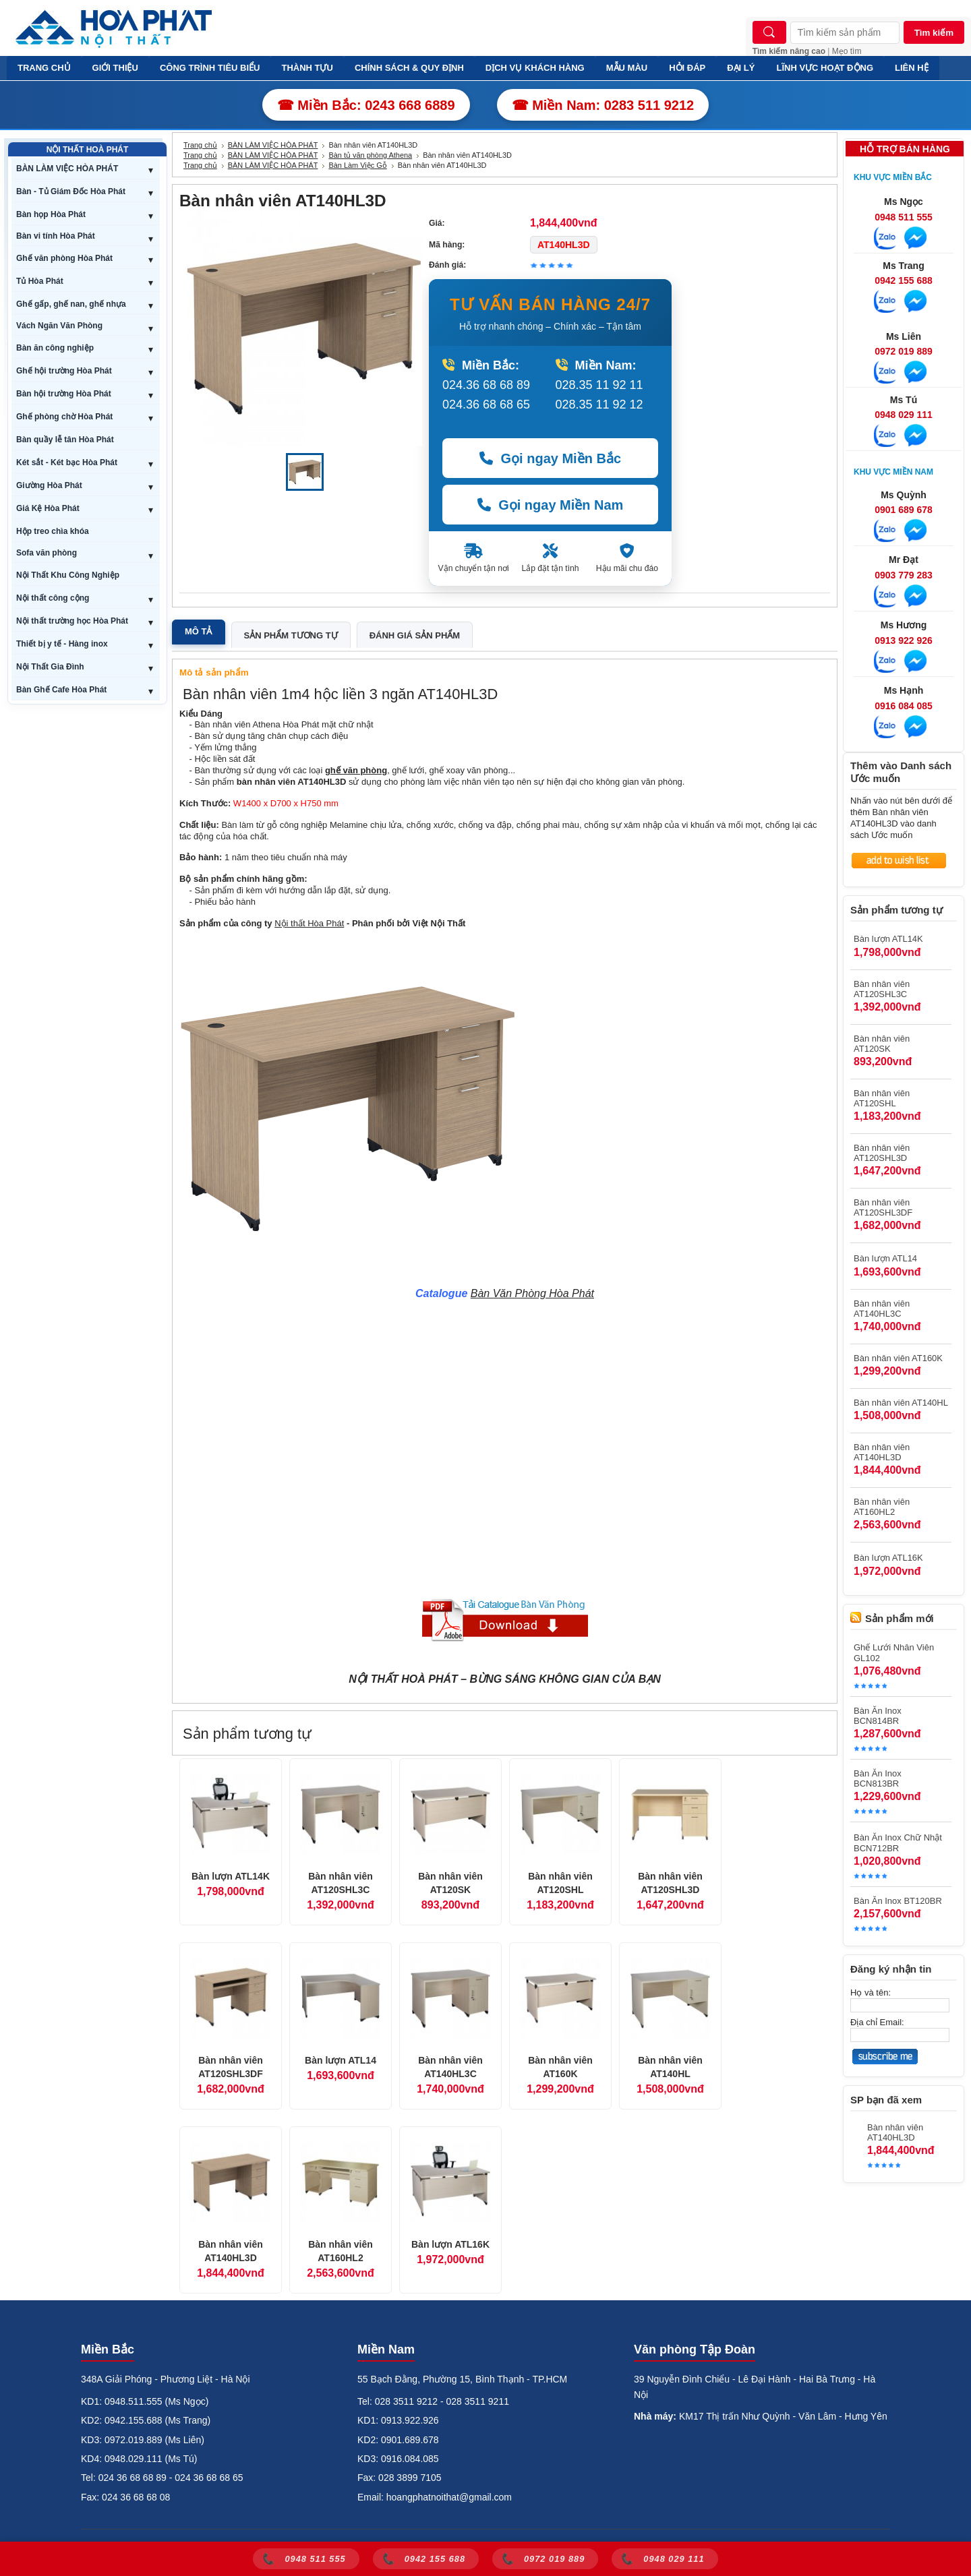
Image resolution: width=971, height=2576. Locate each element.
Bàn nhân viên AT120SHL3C (340, 1883)
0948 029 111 (904, 414)
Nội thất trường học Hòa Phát (72, 621)
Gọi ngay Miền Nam (550, 505)
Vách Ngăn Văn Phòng (59, 325)
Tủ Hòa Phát (39, 281)
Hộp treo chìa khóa (52, 531)
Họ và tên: (870, 1992)
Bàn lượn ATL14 (340, 2060)
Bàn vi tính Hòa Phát (55, 236)
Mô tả (198, 631)
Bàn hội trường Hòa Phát (63, 393)
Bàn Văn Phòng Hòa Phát (532, 1293)
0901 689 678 (904, 509)
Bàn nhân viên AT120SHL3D (670, 1883)
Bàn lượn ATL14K (231, 1876)
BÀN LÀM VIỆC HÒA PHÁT (67, 168)
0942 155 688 (904, 280)
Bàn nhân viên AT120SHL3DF (230, 2067)
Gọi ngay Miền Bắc (550, 458)
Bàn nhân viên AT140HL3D (230, 2251)
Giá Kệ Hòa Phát (48, 508)
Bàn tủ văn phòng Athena (370, 155)
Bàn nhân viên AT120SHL (560, 1883)
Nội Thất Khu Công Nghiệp (67, 575)
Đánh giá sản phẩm (415, 635)
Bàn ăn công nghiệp (55, 348)
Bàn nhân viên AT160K (560, 2067)
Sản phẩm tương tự (291, 635)
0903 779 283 (904, 575)
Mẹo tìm (847, 51)
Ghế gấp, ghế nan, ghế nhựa (71, 304)
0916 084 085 (904, 705)
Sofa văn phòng (46, 553)
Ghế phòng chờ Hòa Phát (64, 416)
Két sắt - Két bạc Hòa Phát (66, 462)
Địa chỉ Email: (877, 2022)
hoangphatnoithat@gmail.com (449, 2497)
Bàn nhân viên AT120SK (450, 1883)
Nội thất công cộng (52, 598)
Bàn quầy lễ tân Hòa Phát (65, 439)
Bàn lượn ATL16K (450, 2244)
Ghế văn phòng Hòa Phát (64, 258)
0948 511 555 (904, 217)
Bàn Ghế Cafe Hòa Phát (61, 689)
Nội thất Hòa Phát (309, 923)
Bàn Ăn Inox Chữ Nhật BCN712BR (898, 1842)
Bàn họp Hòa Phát (51, 214)
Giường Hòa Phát (49, 485)
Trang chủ (200, 145)
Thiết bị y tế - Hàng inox (62, 644)
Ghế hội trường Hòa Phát (64, 371)
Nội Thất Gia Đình (50, 666)
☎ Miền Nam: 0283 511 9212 (603, 105)
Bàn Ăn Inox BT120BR (898, 1901)
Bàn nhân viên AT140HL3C (450, 2067)
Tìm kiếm (933, 33)
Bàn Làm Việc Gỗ (357, 165)
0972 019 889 (904, 351)
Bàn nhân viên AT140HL (670, 2067)
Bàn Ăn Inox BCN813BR (878, 1778)
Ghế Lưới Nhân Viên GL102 (894, 1652)
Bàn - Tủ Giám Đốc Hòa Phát (70, 191)
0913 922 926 (904, 640)
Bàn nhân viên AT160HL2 (340, 2251)
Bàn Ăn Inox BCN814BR (878, 1716)
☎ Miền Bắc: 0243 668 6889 (366, 105)
